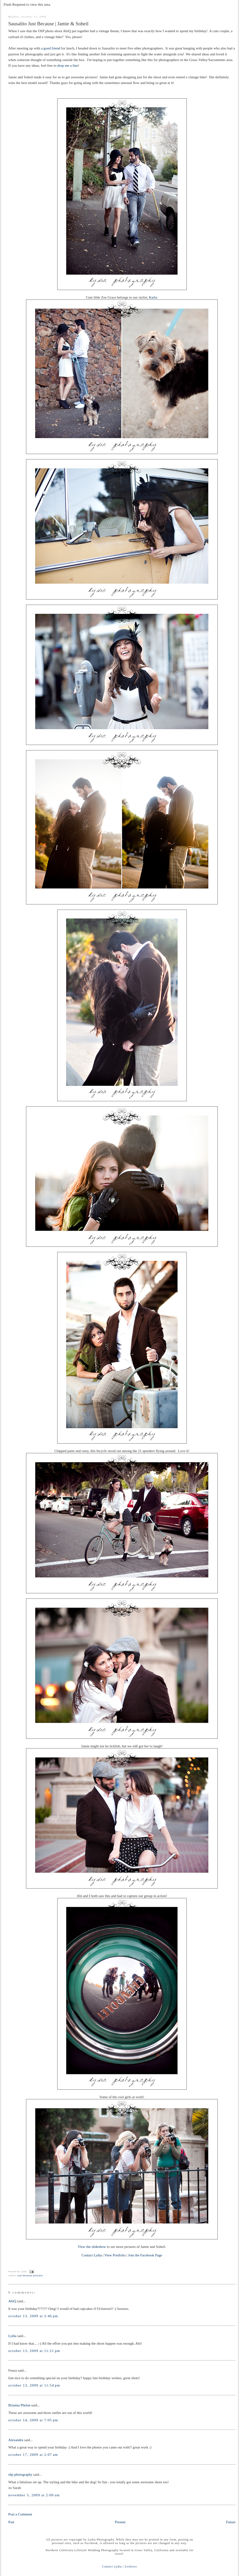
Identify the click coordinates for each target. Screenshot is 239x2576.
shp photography (20, 2474)
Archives (130, 2566)
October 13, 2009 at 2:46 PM (33, 2316)
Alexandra (15, 2440)
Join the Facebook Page (145, 2255)
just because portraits (30, 2275)
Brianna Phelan (19, 2405)
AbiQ (12, 2301)
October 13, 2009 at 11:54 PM (34, 2385)
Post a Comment (20, 2514)
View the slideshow (92, 2247)
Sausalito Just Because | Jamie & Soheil (48, 23)
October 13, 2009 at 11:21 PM (34, 2351)
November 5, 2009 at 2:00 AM (34, 2495)
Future (230, 2522)
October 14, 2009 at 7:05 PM (33, 2420)
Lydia (12, 2336)
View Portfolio (115, 2255)
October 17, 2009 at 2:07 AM (33, 2455)
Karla (153, 297)
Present (120, 2522)
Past (11, 2522)
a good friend (50, 48)
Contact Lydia (92, 2255)
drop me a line (67, 65)
